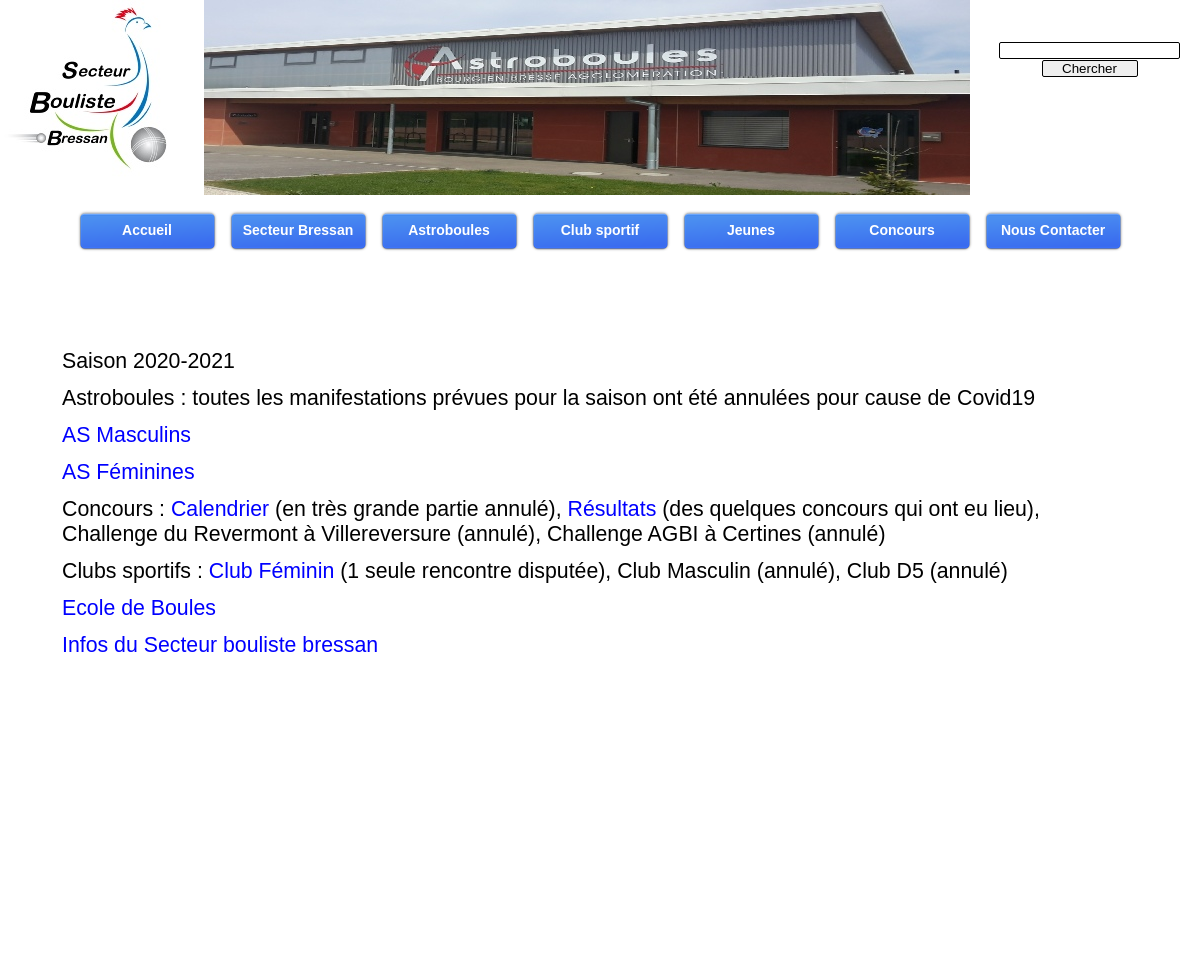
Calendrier (220, 509)
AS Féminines (128, 472)
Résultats (612, 509)
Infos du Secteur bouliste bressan (220, 645)
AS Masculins (126, 435)
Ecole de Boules (139, 608)
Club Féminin (271, 571)
